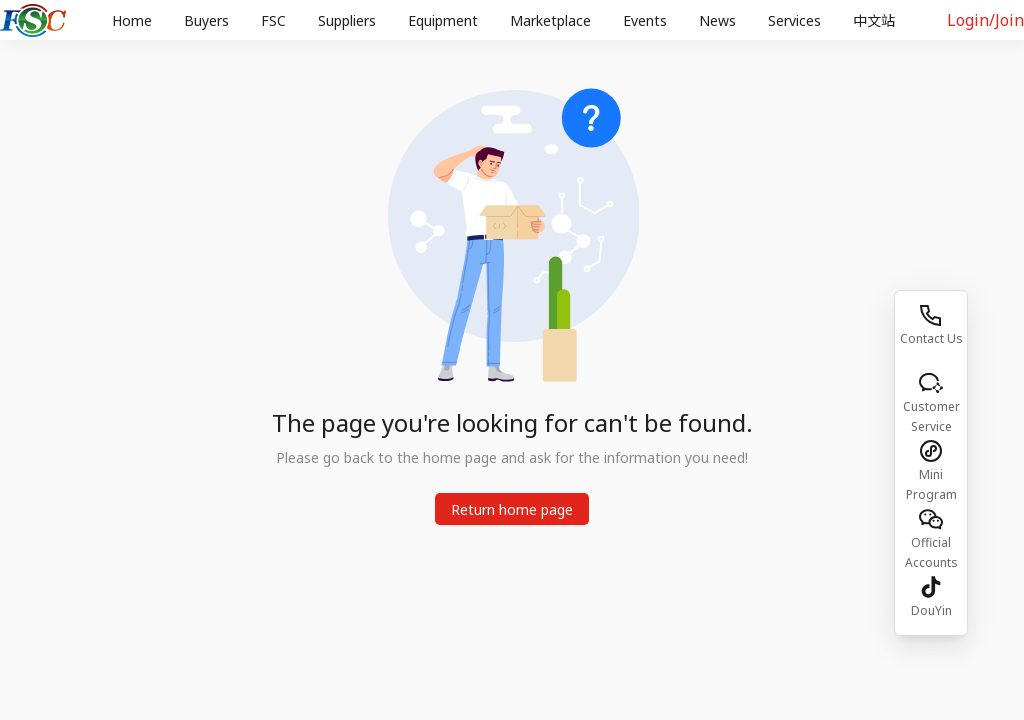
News (717, 20)
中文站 (874, 20)
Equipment (443, 20)
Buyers (206, 20)
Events (645, 20)
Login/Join (985, 20)
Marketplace (550, 20)
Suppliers (347, 20)
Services (794, 20)
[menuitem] (132, 21)
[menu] (506, 20)
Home (132, 20)
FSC (273, 20)
